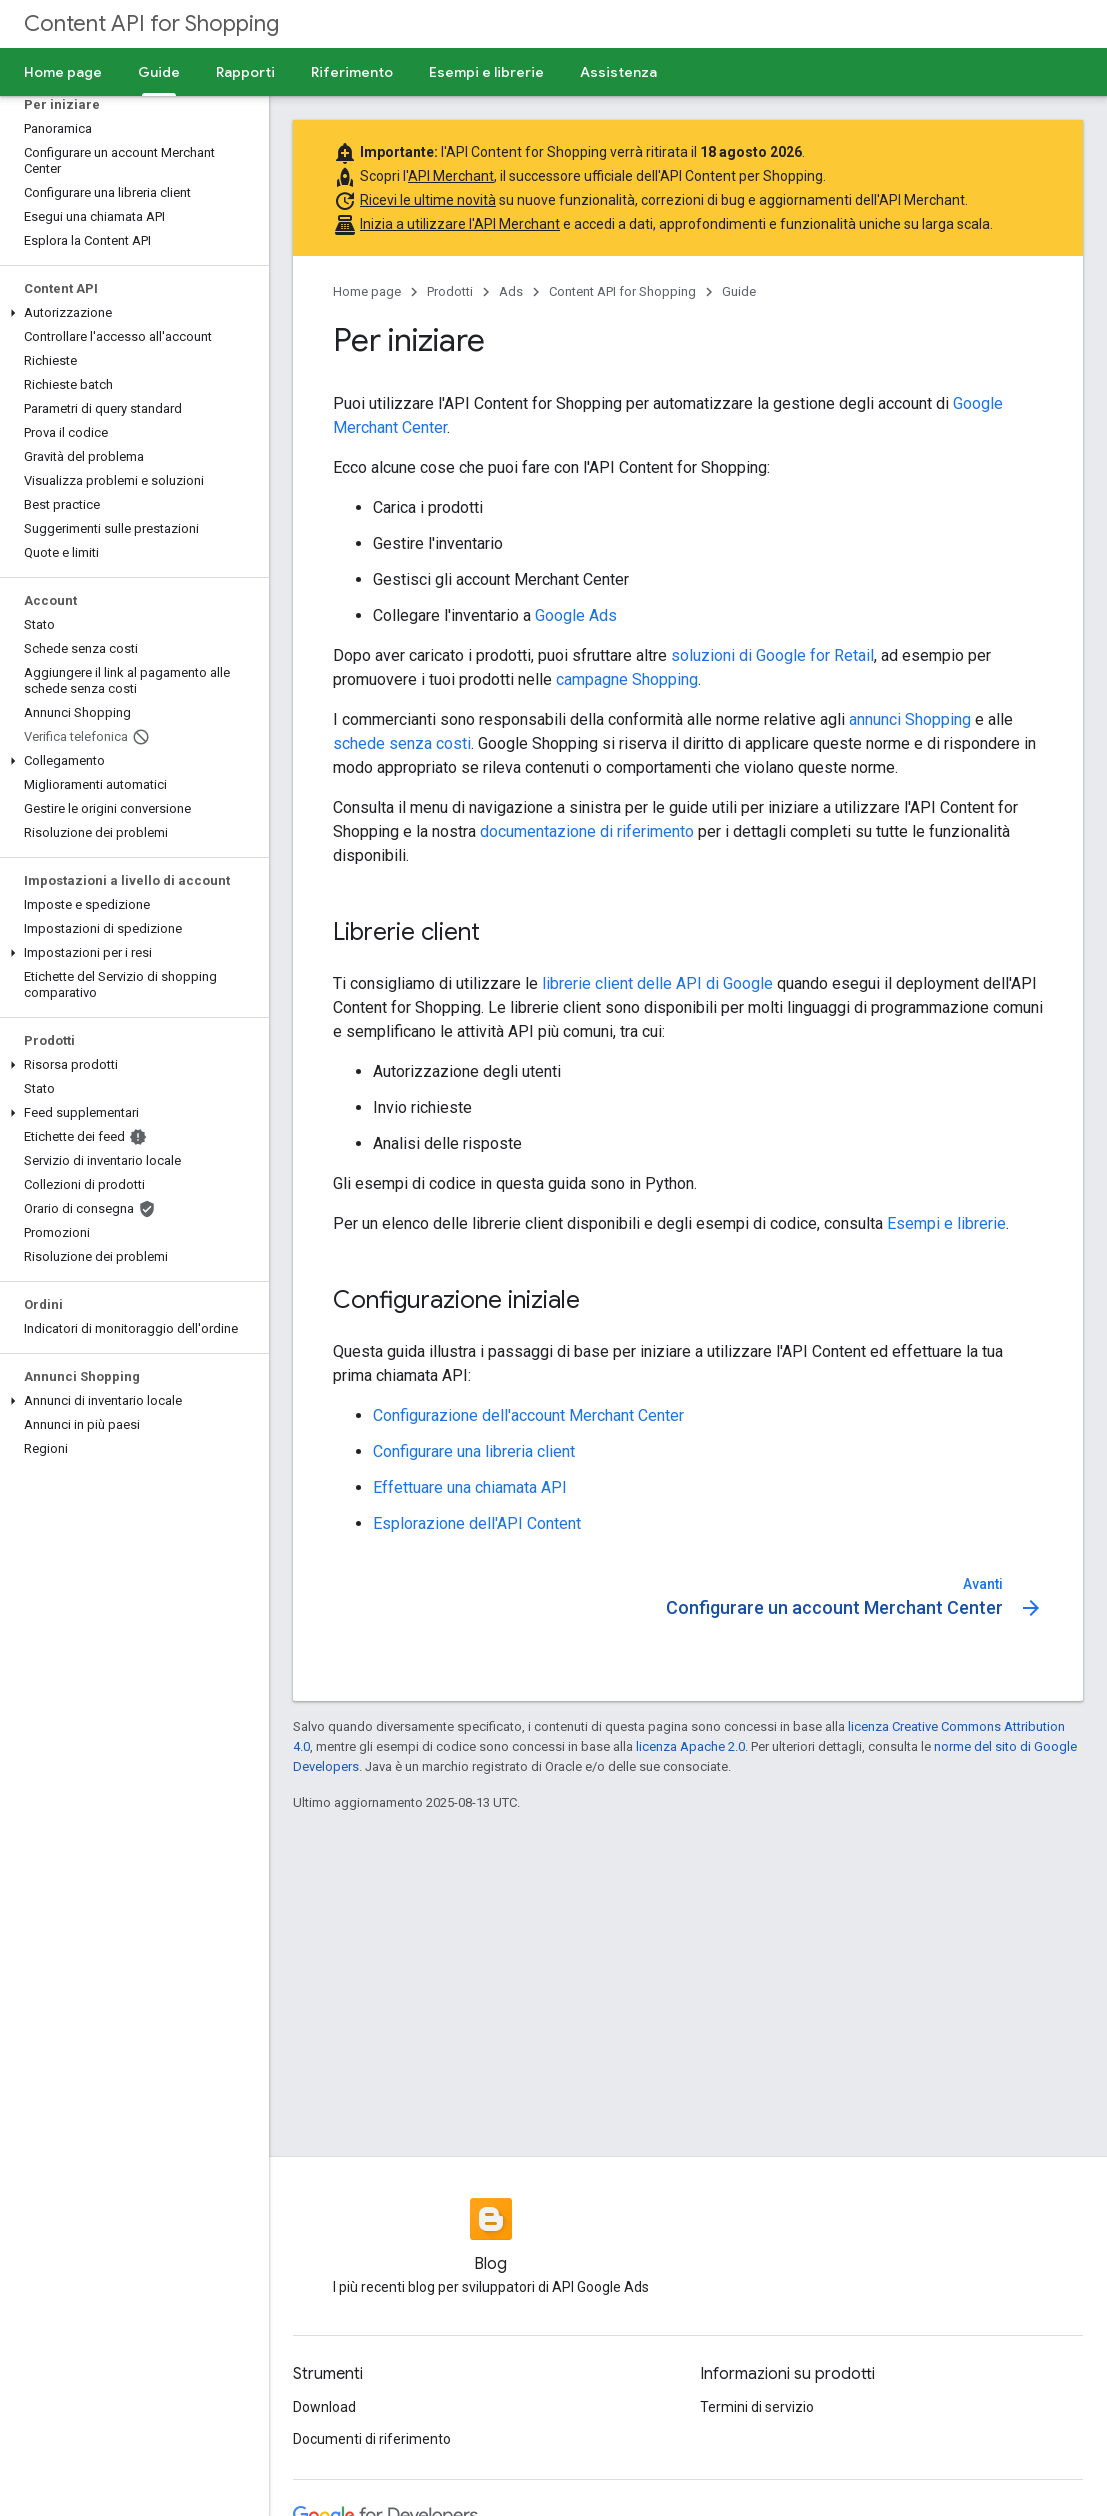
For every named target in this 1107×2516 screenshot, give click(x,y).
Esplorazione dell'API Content (477, 1523)
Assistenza (618, 72)
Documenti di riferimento (372, 2439)
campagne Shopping (627, 679)
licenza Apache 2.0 (690, 1746)
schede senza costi (402, 743)
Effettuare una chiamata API (470, 1487)
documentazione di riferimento (587, 831)
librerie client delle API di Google (657, 983)
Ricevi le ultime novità (428, 200)
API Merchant (451, 176)
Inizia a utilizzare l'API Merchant (460, 224)
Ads (511, 291)
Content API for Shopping (151, 23)
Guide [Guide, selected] (159, 72)
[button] (130, 313)
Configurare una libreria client (474, 1451)
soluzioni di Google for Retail (772, 655)
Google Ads (576, 615)
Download (324, 2407)
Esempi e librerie (486, 72)
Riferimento (352, 72)
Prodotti (450, 291)
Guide (739, 291)
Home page (63, 72)
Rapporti (245, 72)
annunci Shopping (910, 719)
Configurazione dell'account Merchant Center (528, 1415)
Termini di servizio (757, 2407)
